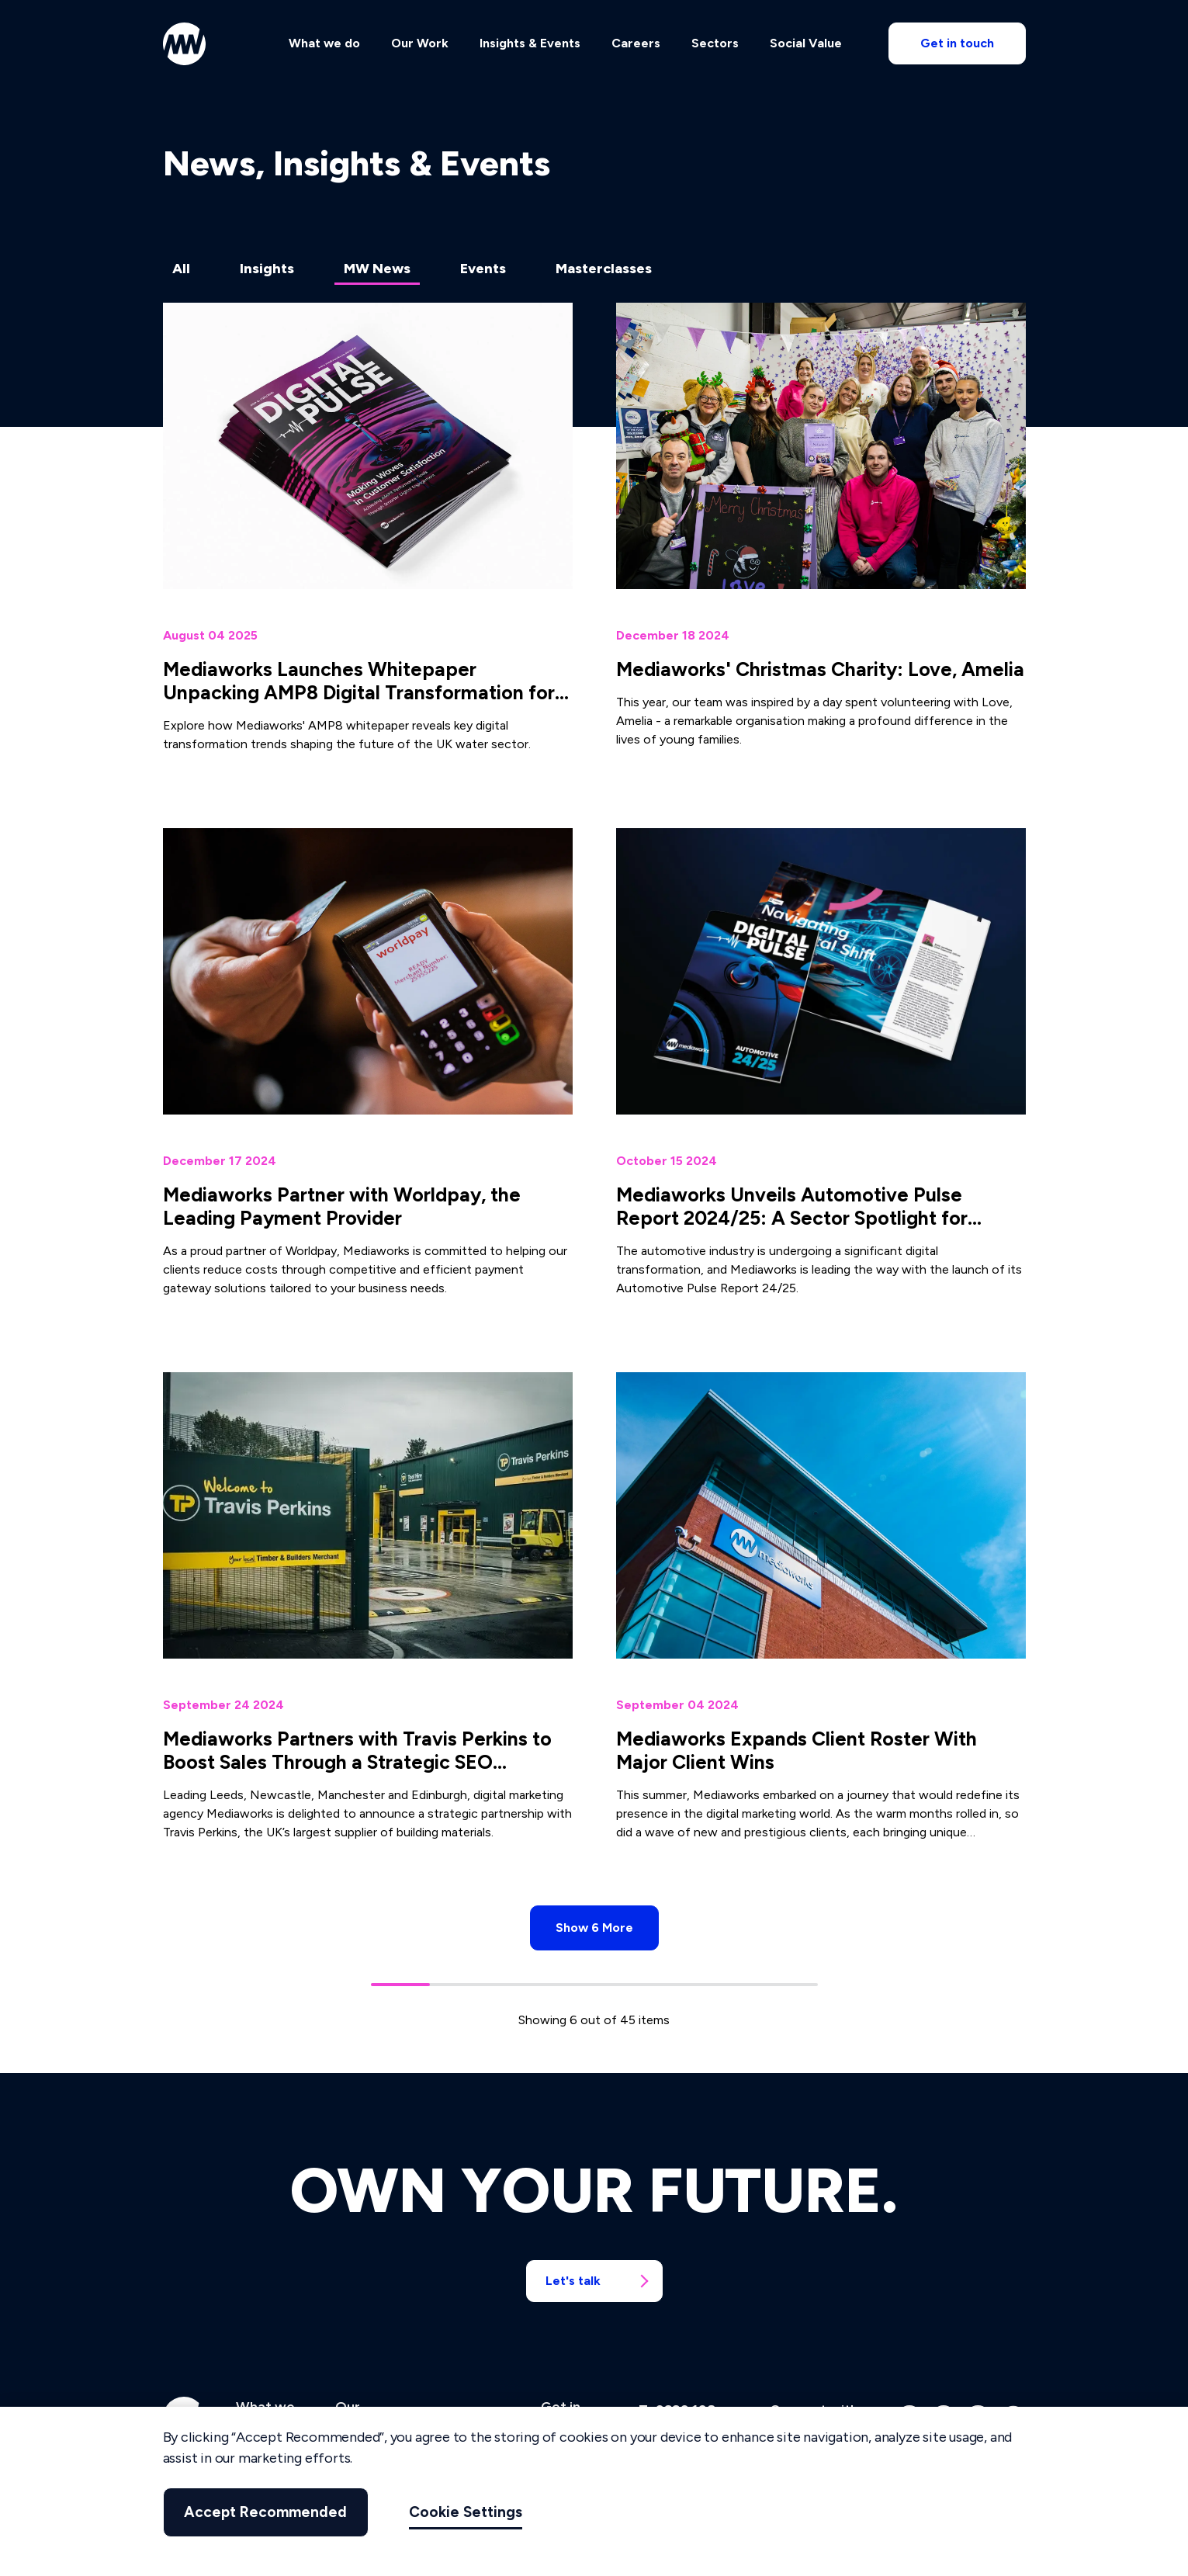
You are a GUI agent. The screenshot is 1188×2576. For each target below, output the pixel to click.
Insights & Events (530, 43)
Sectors (715, 43)
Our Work (420, 43)
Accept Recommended (263, 2512)
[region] (594, 2491)
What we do (324, 43)
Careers (635, 43)
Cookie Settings (461, 2512)
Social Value (806, 43)
